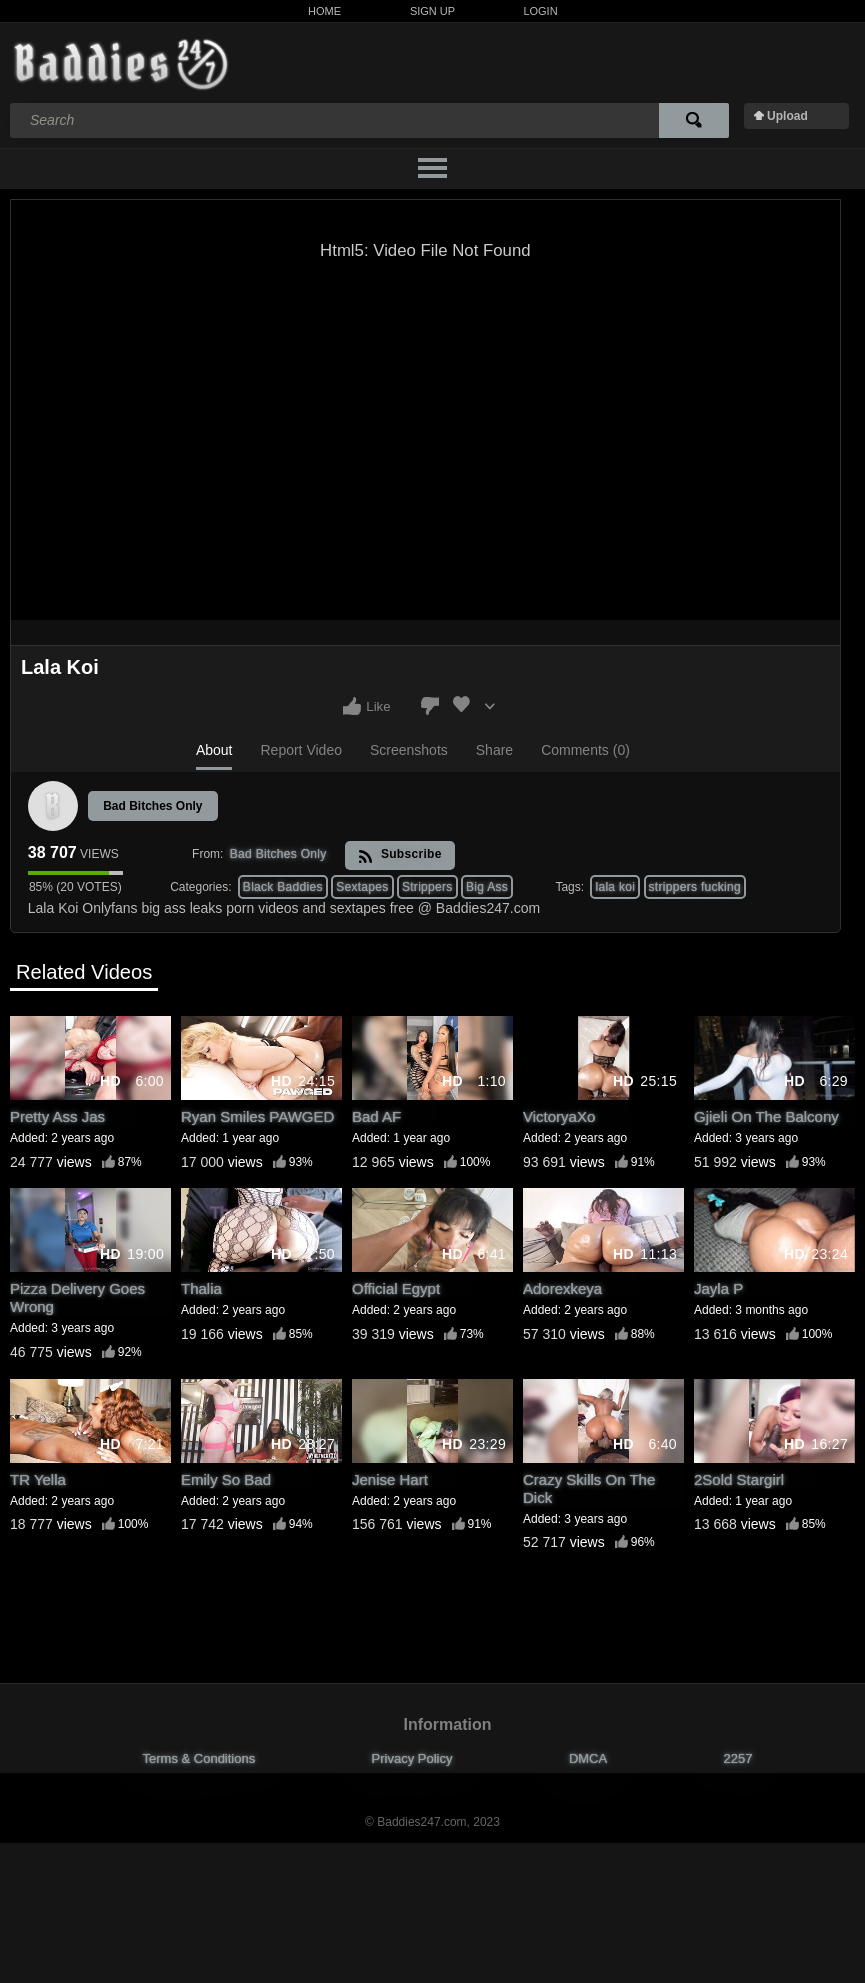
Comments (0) (585, 750)
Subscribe (399, 855)
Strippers (427, 887)
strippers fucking (695, 887)
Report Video (300, 750)
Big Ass (487, 887)
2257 (738, 1758)
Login (540, 11)
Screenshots (409, 750)
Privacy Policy (412, 1758)
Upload (787, 116)
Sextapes (362, 887)
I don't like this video (430, 706)
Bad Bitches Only (152, 806)
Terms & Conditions (199, 1758)
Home (324, 11)
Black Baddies (283, 887)
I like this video (352, 706)
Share (494, 750)
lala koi (615, 887)
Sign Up (432, 11)
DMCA (588, 1758)
